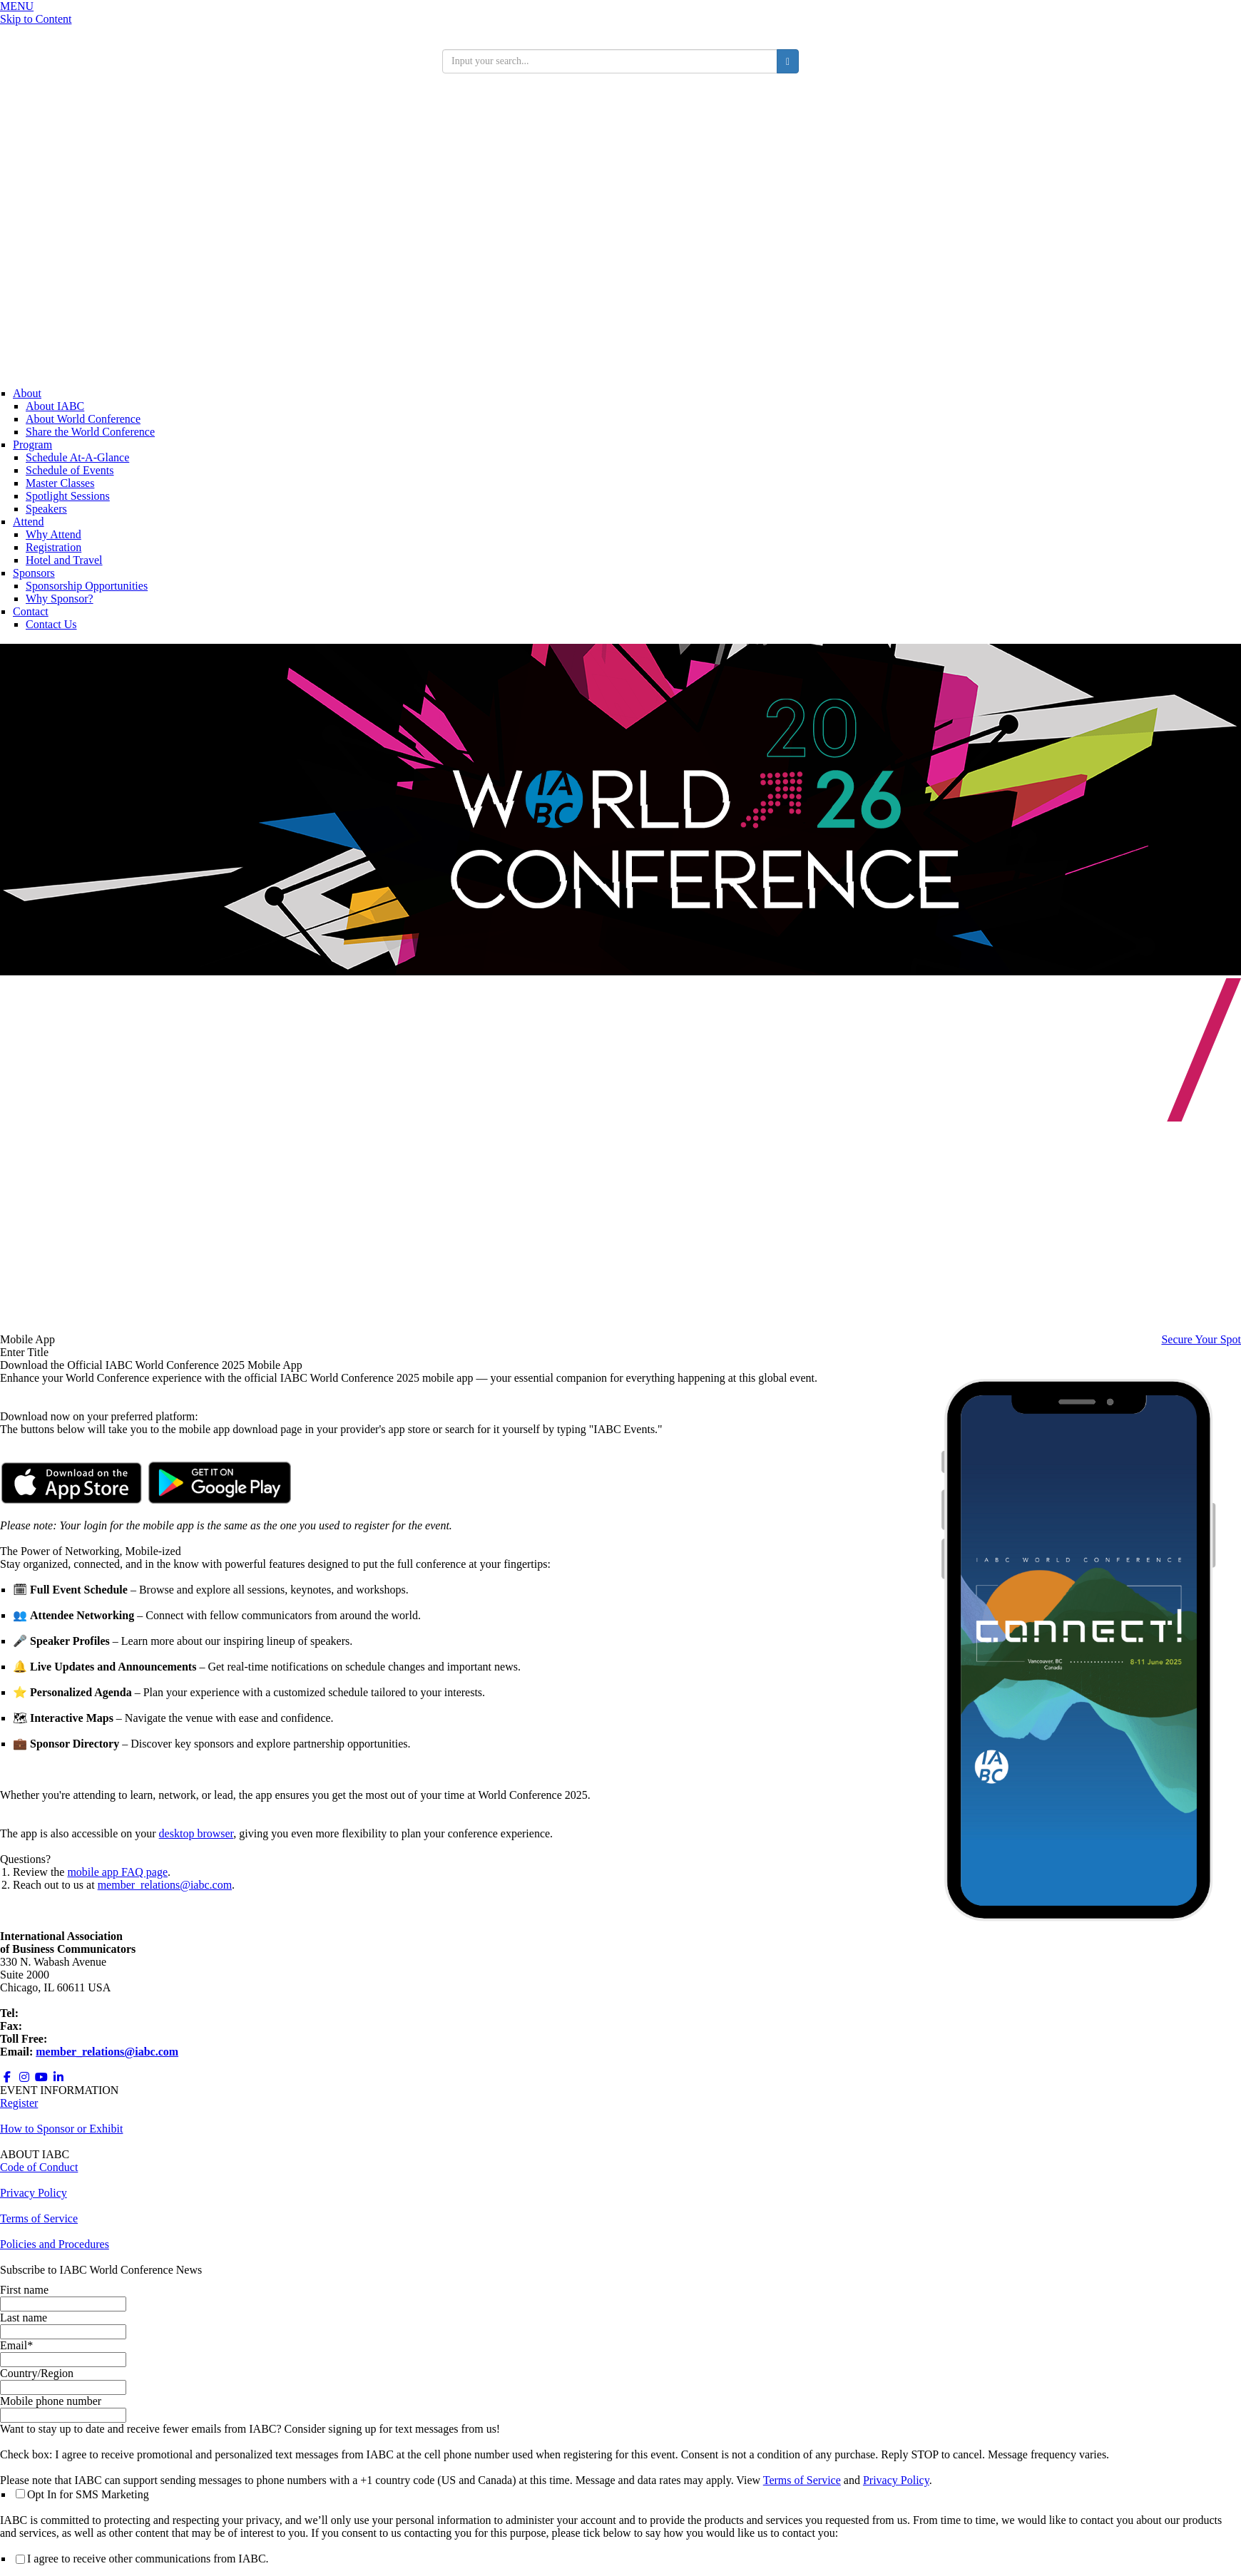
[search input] (609, 61)
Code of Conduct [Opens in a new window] (39, 2167)
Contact (30, 611)
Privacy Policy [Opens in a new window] (33, 2193)
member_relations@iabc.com (165, 1885)
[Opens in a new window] (71, 1500)
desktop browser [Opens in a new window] (196, 1833)
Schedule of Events (70, 470)
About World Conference (83, 419)
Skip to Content (35, 19)
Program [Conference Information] (32, 444)
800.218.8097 (81, 2039)
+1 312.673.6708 (64, 2026)
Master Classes (60, 483)
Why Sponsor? (59, 598)
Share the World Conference (90, 432)
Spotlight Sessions (68, 496)
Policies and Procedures (54, 2244)
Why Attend (53, 534)
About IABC (55, 406)
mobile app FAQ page (117, 1872)
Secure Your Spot (1201, 1339)
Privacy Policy (896, 2480)
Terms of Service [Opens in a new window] (39, 2218)
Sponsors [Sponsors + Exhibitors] (34, 573)
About (27, 393)
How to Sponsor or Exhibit (61, 2129)
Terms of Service (802, 2480)
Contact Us (51, 624)
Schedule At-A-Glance (77, 457)
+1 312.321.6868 (60, 2013)
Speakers (46, 509)
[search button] (788, 61)
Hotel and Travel (64, 560)
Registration (53, 547)
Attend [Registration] (28, 521)
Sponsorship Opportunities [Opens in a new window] (87, 586)
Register (19, 2103)
